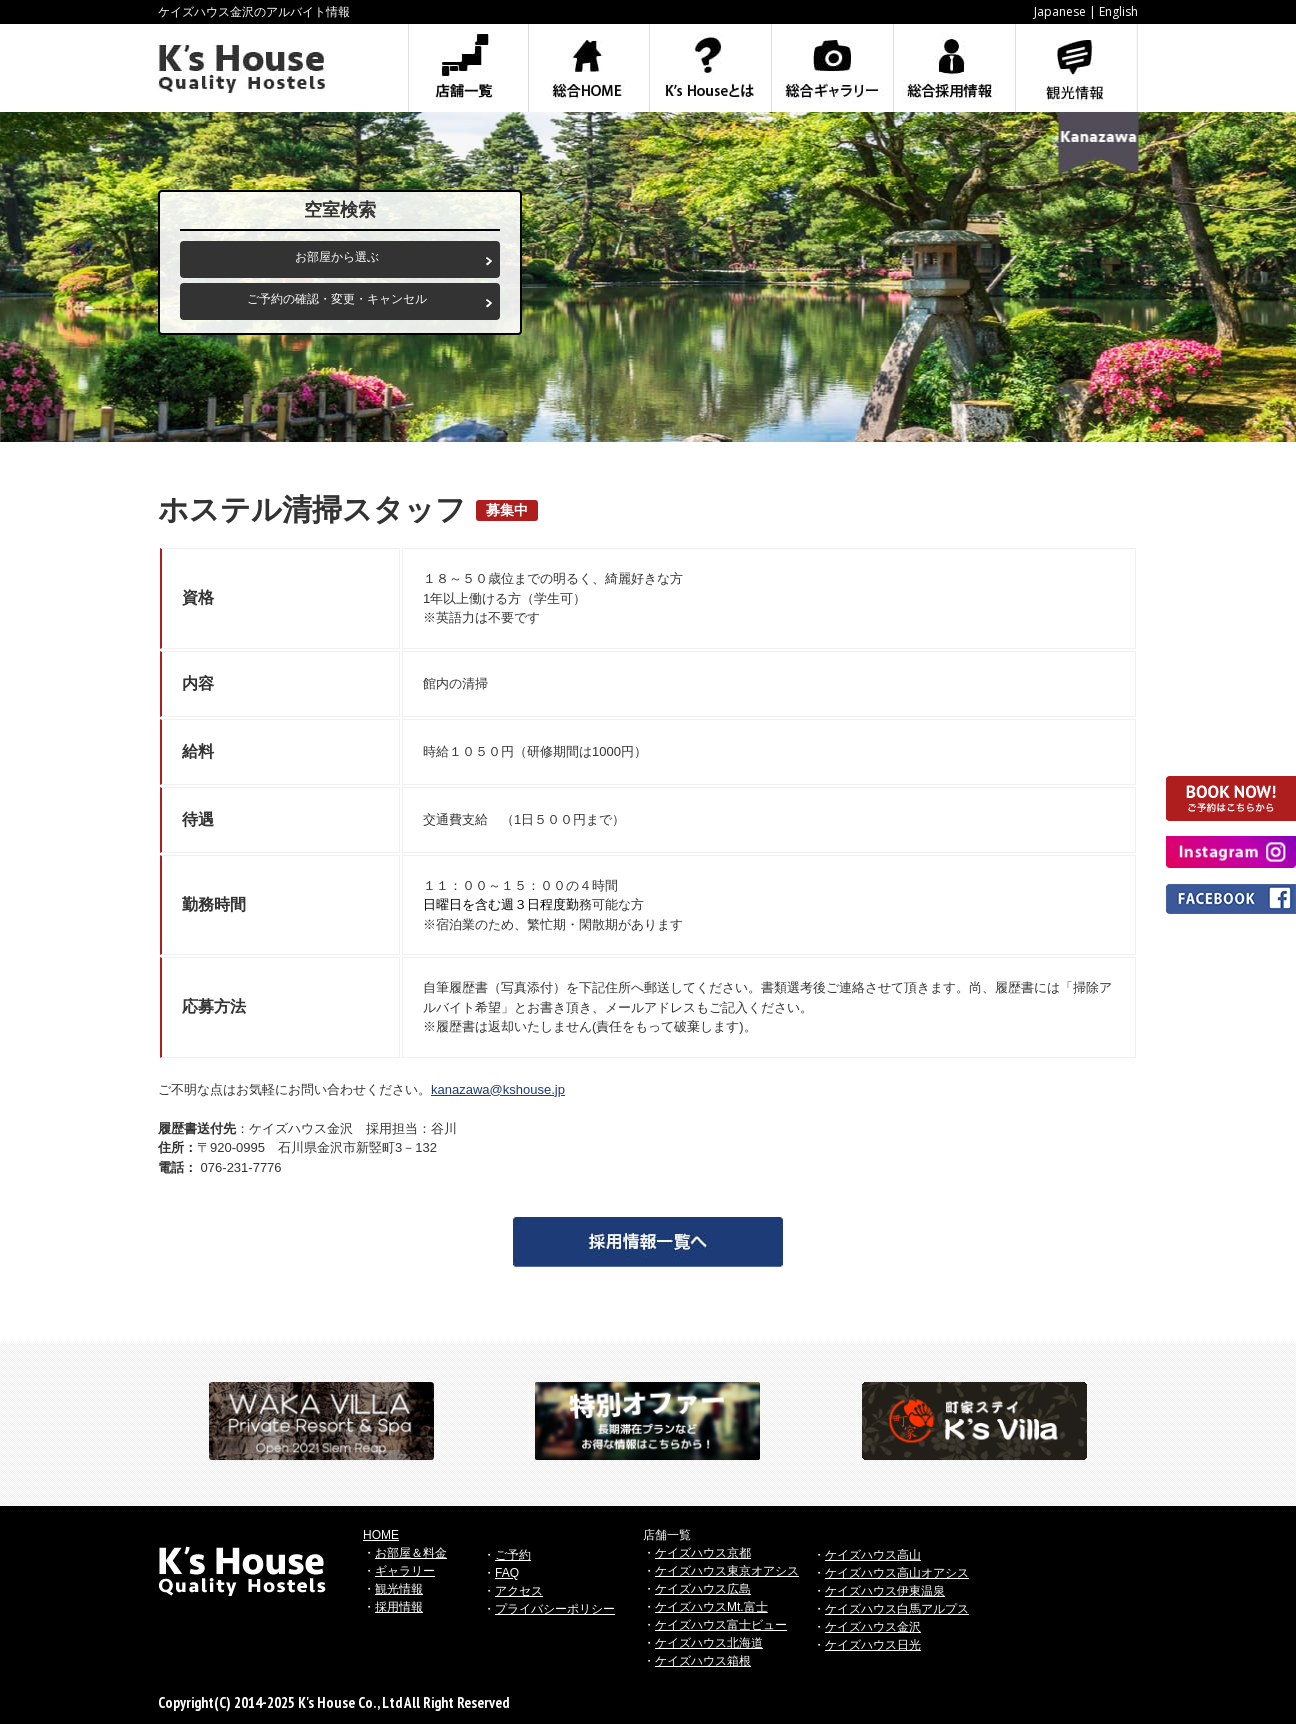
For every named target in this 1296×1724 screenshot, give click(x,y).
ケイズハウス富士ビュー (721, 1625)
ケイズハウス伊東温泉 (885, 1591)
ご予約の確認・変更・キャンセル (337, 299)
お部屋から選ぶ (337, 257)
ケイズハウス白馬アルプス (897, 1609)
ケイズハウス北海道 (709, 1643)
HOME (381, 1535)
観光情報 (399, 1589)
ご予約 (513, 1555)
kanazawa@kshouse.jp (498, 1089)
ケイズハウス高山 (873, 1555)
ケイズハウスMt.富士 (711, 1607)
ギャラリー (405, 1571)
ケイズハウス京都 (703, 1553)
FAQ (507, 1573)
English (1118, 11)
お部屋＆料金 (411, 1553)
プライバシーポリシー (555, 1609)
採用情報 (399, 1607)
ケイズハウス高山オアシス (897, 1573)
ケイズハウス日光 (873, 1645)
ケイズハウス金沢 (873, 1627)
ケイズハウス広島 (703, 1589)
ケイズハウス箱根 (703, 1661)
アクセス (519, 1591)
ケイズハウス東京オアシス (727, 1571)
